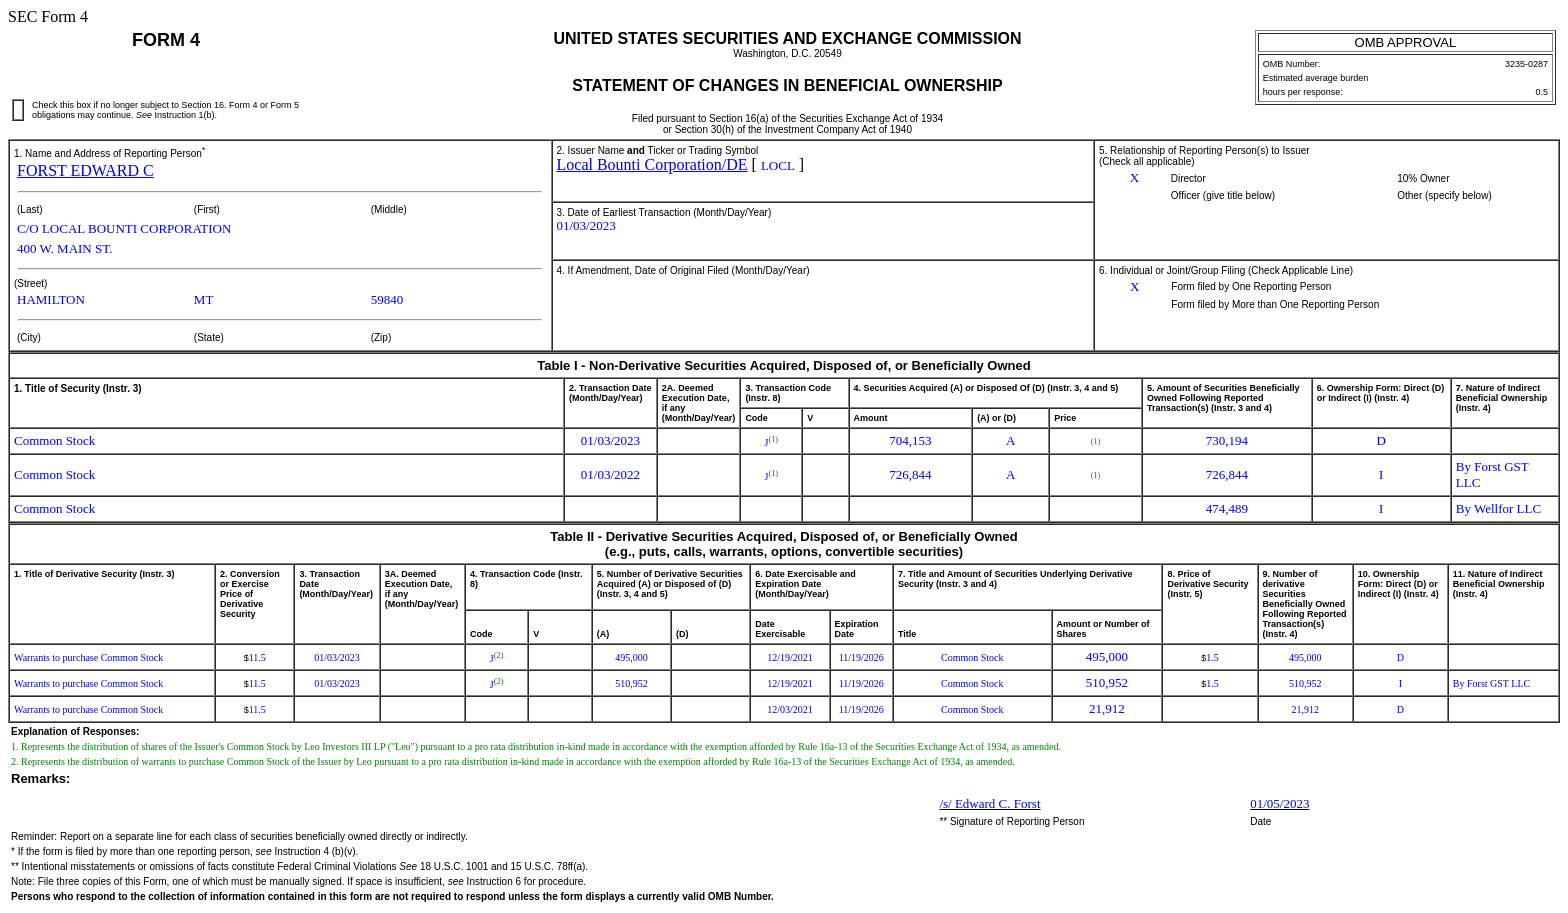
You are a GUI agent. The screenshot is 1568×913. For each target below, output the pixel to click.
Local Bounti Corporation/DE (652, 164)
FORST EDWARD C (85, 170)
